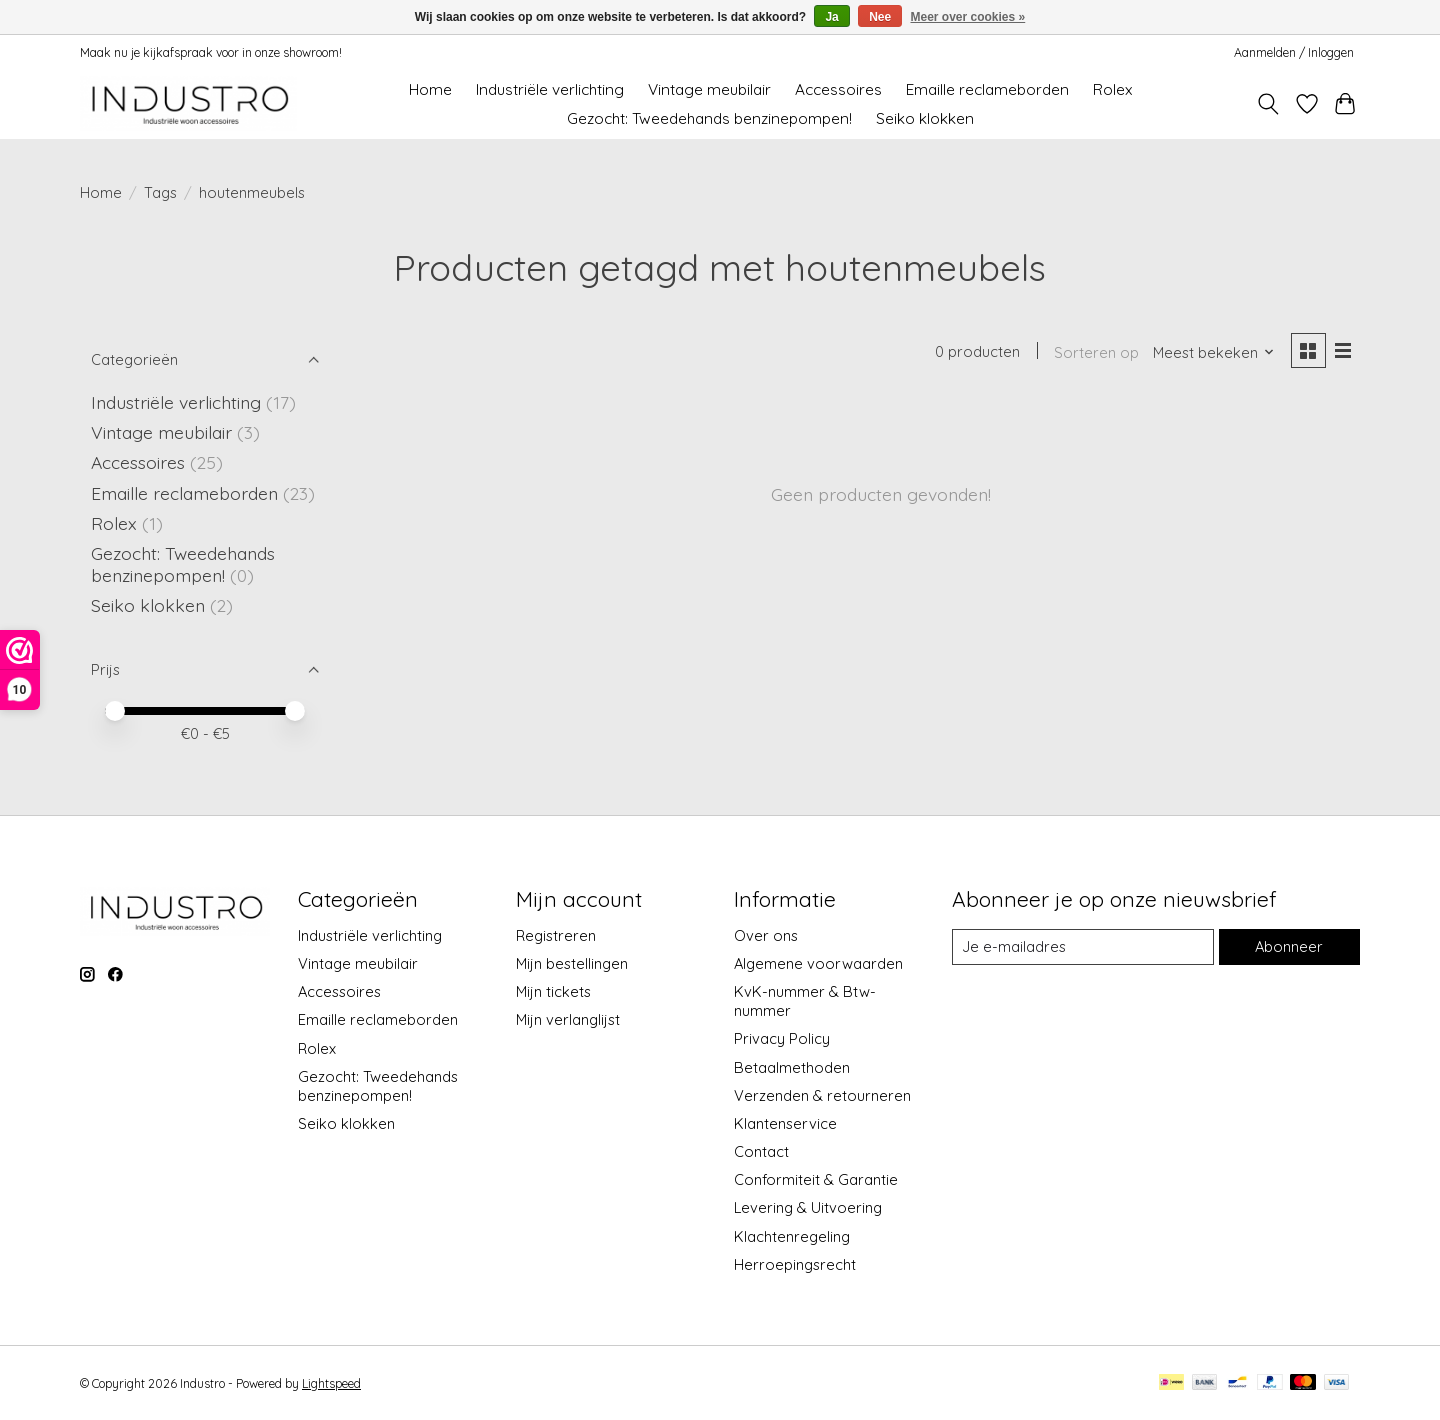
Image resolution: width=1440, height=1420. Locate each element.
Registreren (556, 935)
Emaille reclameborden (987, 89)
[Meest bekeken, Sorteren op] (1214, 352)
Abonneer (1289, 946)
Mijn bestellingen (572, 963)
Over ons (766, 935)
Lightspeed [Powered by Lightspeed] (331, 1383)
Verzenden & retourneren (822, 1095)
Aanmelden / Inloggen (1294, 52)
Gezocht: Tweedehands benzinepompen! (709, 118)
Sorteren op (1096, 352)
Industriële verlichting (550, 89)
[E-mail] (1083, 947)
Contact (761, 1151)
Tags (160, 192)
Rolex (1112, 89)
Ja (831, 17)
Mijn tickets (553, 991)
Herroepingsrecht (795, 1264)
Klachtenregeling (792, 1236)
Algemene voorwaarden (818, 963)
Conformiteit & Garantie (816, 1179)
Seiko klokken (925, 118)
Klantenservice (785, 1123)
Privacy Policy (782, 1038)
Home (430, 89)
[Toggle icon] (1268, 104)
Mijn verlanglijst (568, 1019)
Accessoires (838, 89)
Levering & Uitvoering (808, 1207)
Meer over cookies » (968, 17)
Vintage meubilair (709, 89)
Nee (880, 17)
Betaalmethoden (792, 1067)
